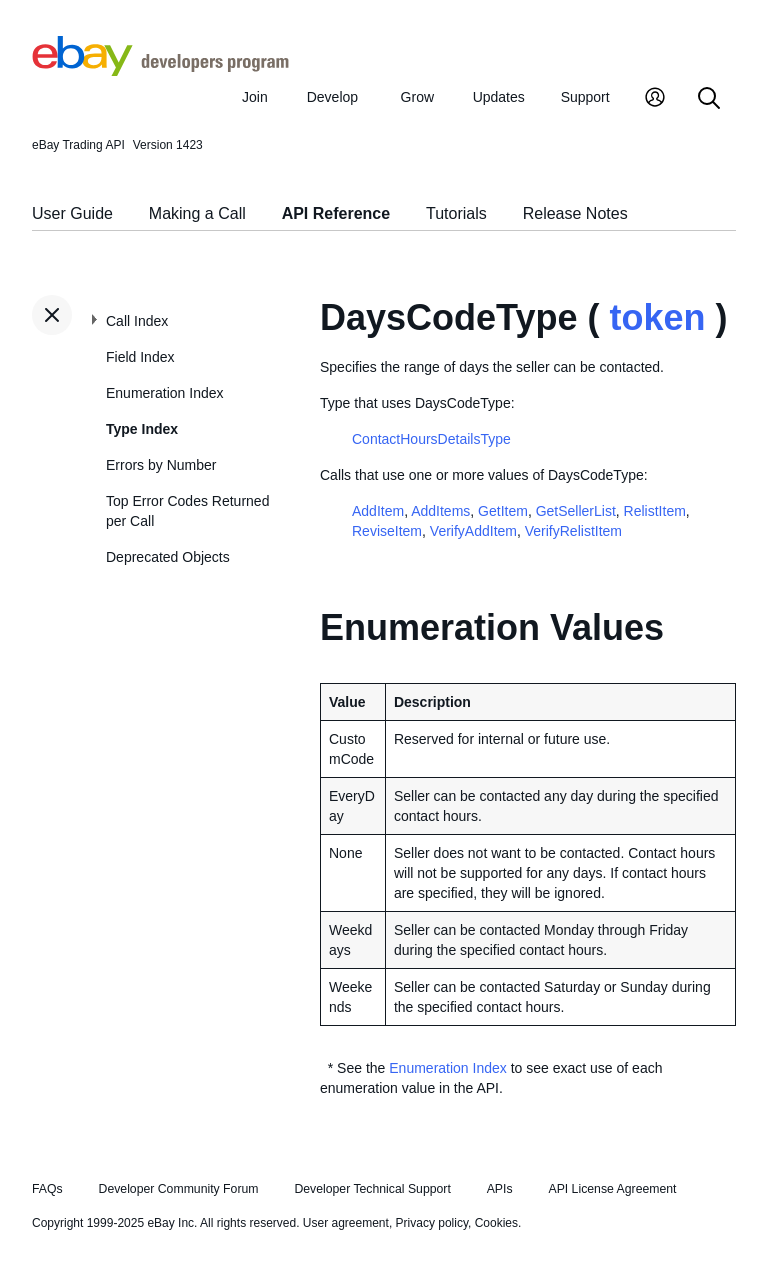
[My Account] (655, 99)
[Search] (709, 99)
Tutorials (456, 213)
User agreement (346, 1223)
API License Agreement (612, 1189)
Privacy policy (432, 1223)
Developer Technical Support (372, 1189)
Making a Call (197, 213)
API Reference (336, 213)
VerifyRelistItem (573, 531)
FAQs (47, 1189)
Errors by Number (161, 465)
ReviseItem (387, 531)
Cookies (496, 1223)
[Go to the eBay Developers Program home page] (160, 71)
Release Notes (575, 213)
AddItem (378, 511)
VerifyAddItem (473, 531)
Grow (417, 97)
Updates (499, 97)
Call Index (137, 321)
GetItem (503, 511)
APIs (500, 1189)
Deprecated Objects (168, 557)
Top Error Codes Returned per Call (187, 511)
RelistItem (655, 511)
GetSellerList (576, 511)
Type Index (142, 429)
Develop (332, 97)
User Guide (72, 213)
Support (585, 97)
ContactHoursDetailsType (431, 439)
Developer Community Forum (179, 1189)
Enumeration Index (165, 393)
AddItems (440, 511)
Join (255, 97)
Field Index (140, 357)
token (657, 317)
